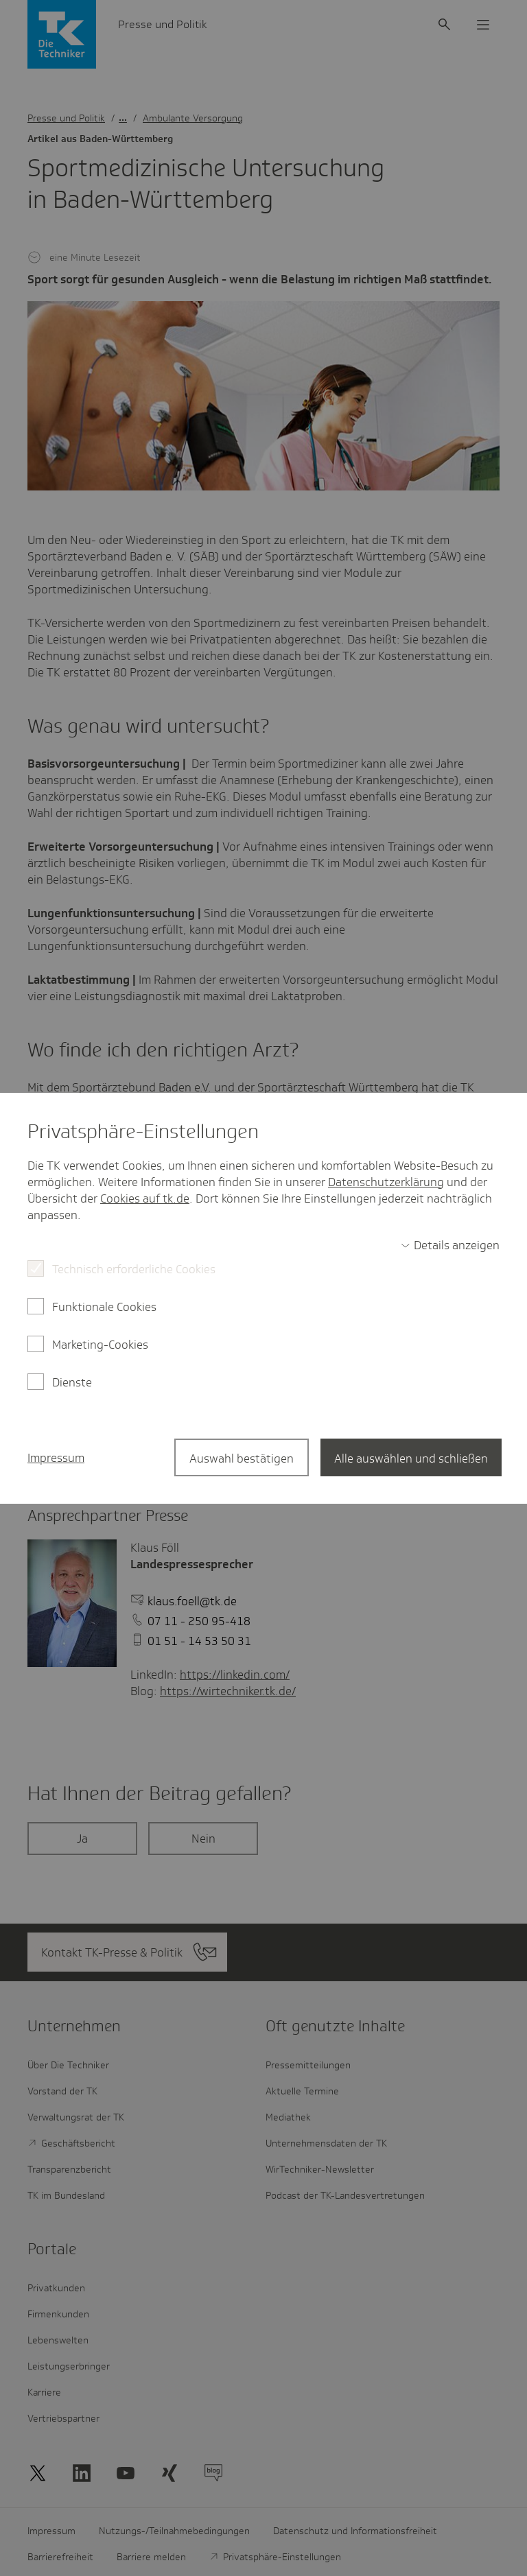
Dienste (72, 1382)
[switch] (450, 1245)
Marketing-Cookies (100, 1344)
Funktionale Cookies (104, 1306)
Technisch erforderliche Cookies (133, 1269)
